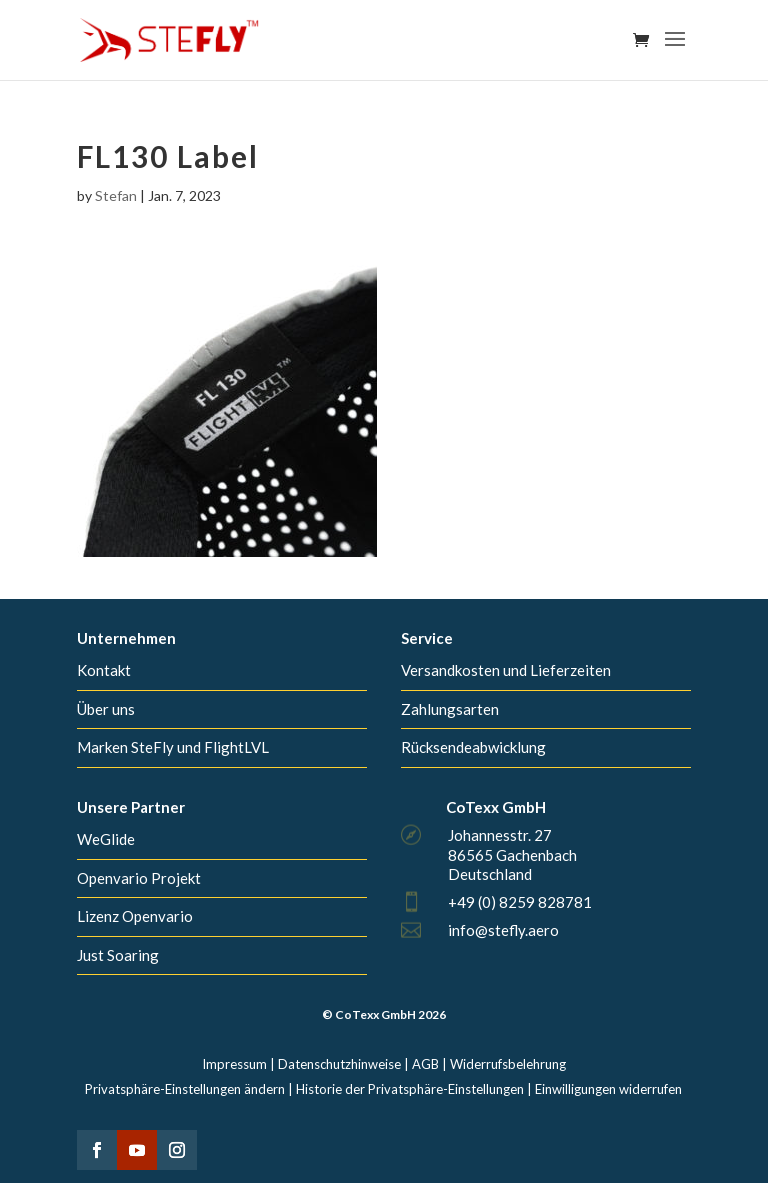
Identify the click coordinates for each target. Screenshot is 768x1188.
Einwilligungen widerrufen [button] (608, 1089)
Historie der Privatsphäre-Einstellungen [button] (410, 1089)
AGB (425, 1064)
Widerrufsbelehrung (508, 1064)
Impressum (234, 1064)
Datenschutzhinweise (339, 1064)
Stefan (116, 195)
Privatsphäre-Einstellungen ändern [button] (185, 1089)
